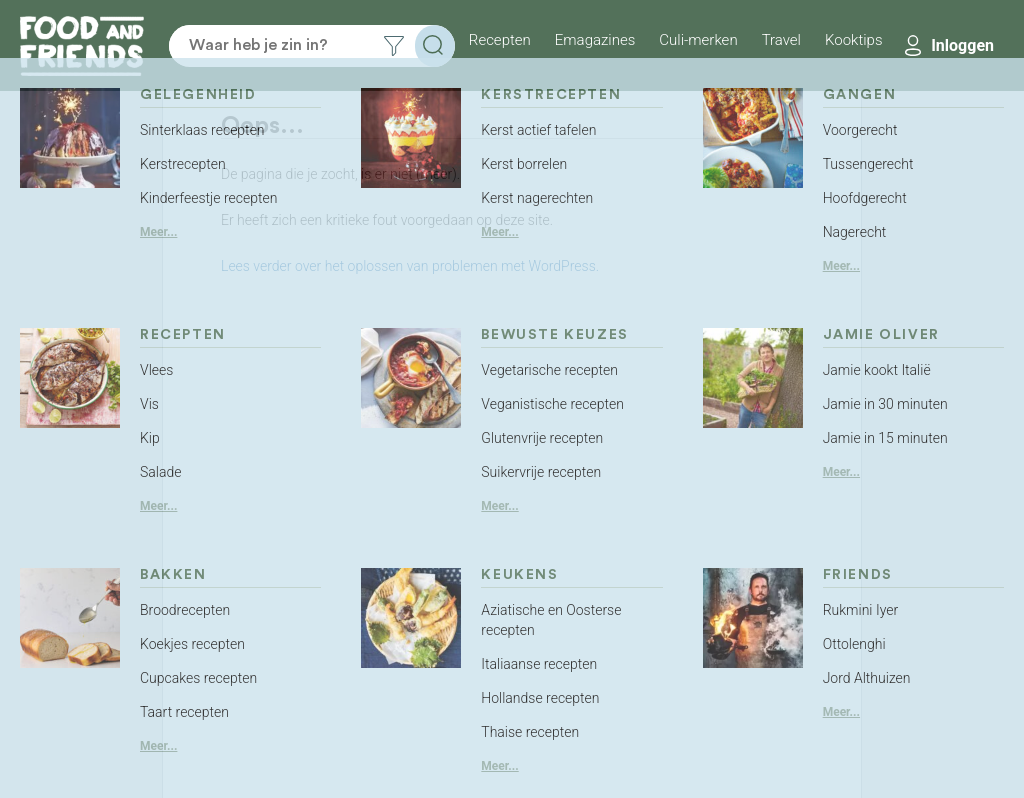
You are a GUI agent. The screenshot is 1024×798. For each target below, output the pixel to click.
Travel (781, 40)
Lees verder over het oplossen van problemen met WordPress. (410, 266)
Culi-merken (698, 40)
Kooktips (854, 40)
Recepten (500, 40)
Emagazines (595, 40)
